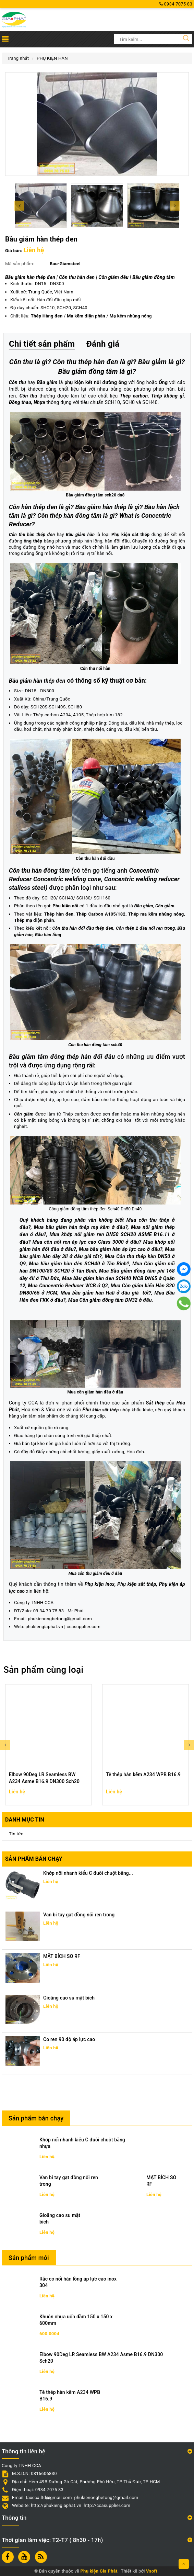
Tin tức (16, 1833)
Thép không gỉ (167, 396)
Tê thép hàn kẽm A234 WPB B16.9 (143, 1774)
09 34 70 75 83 (48, 1610)
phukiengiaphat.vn (44, 1626)
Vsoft (151, 2571)
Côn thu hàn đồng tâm (39, 870)
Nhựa (39, 402)
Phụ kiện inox (99, 1584)
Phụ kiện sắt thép (136, 1584)
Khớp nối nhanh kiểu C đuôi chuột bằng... (88, 1873)
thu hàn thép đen (37, 534)
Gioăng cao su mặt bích (69, 1998)
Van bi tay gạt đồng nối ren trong (78, 1914)
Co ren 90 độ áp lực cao (69, 2039)
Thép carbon (134, 396)
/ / (91, 315)
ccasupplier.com (83, 1626)
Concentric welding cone (67, 879)
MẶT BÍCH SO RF (61, 1956)
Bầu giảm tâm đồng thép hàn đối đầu (62, 1056)
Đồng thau (20, 402)
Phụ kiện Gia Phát (98, 2571)
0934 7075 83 (175, 4)
